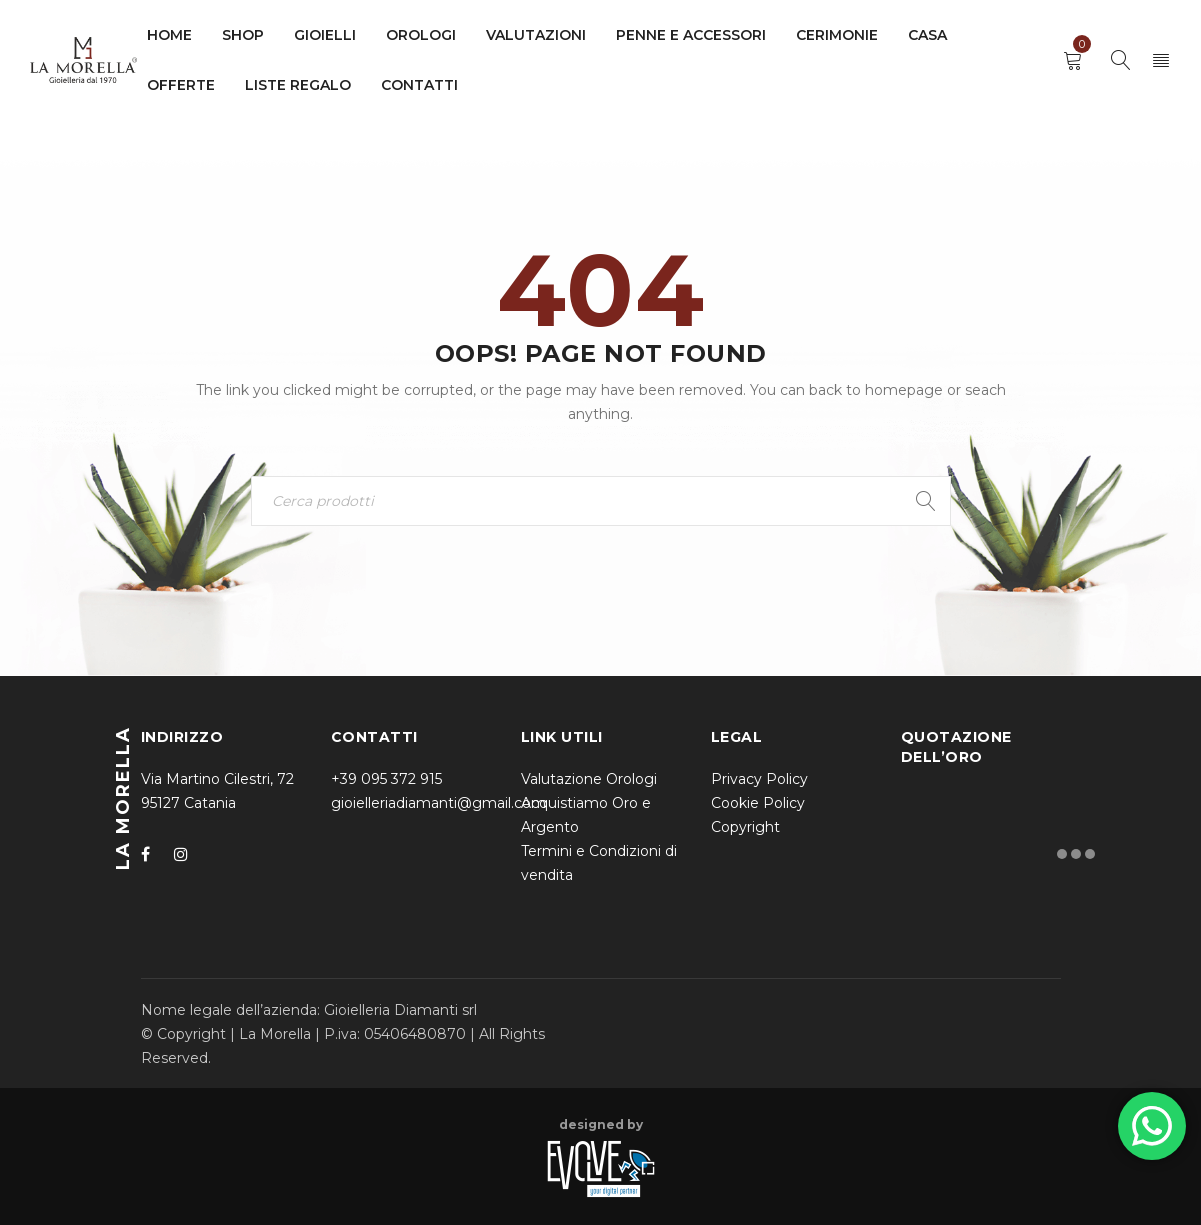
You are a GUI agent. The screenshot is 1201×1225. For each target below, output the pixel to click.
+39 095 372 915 (386, 779)
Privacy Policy (759, 779)
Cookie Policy (758, 803)
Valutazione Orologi (589, 779)
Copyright (745, 827)
